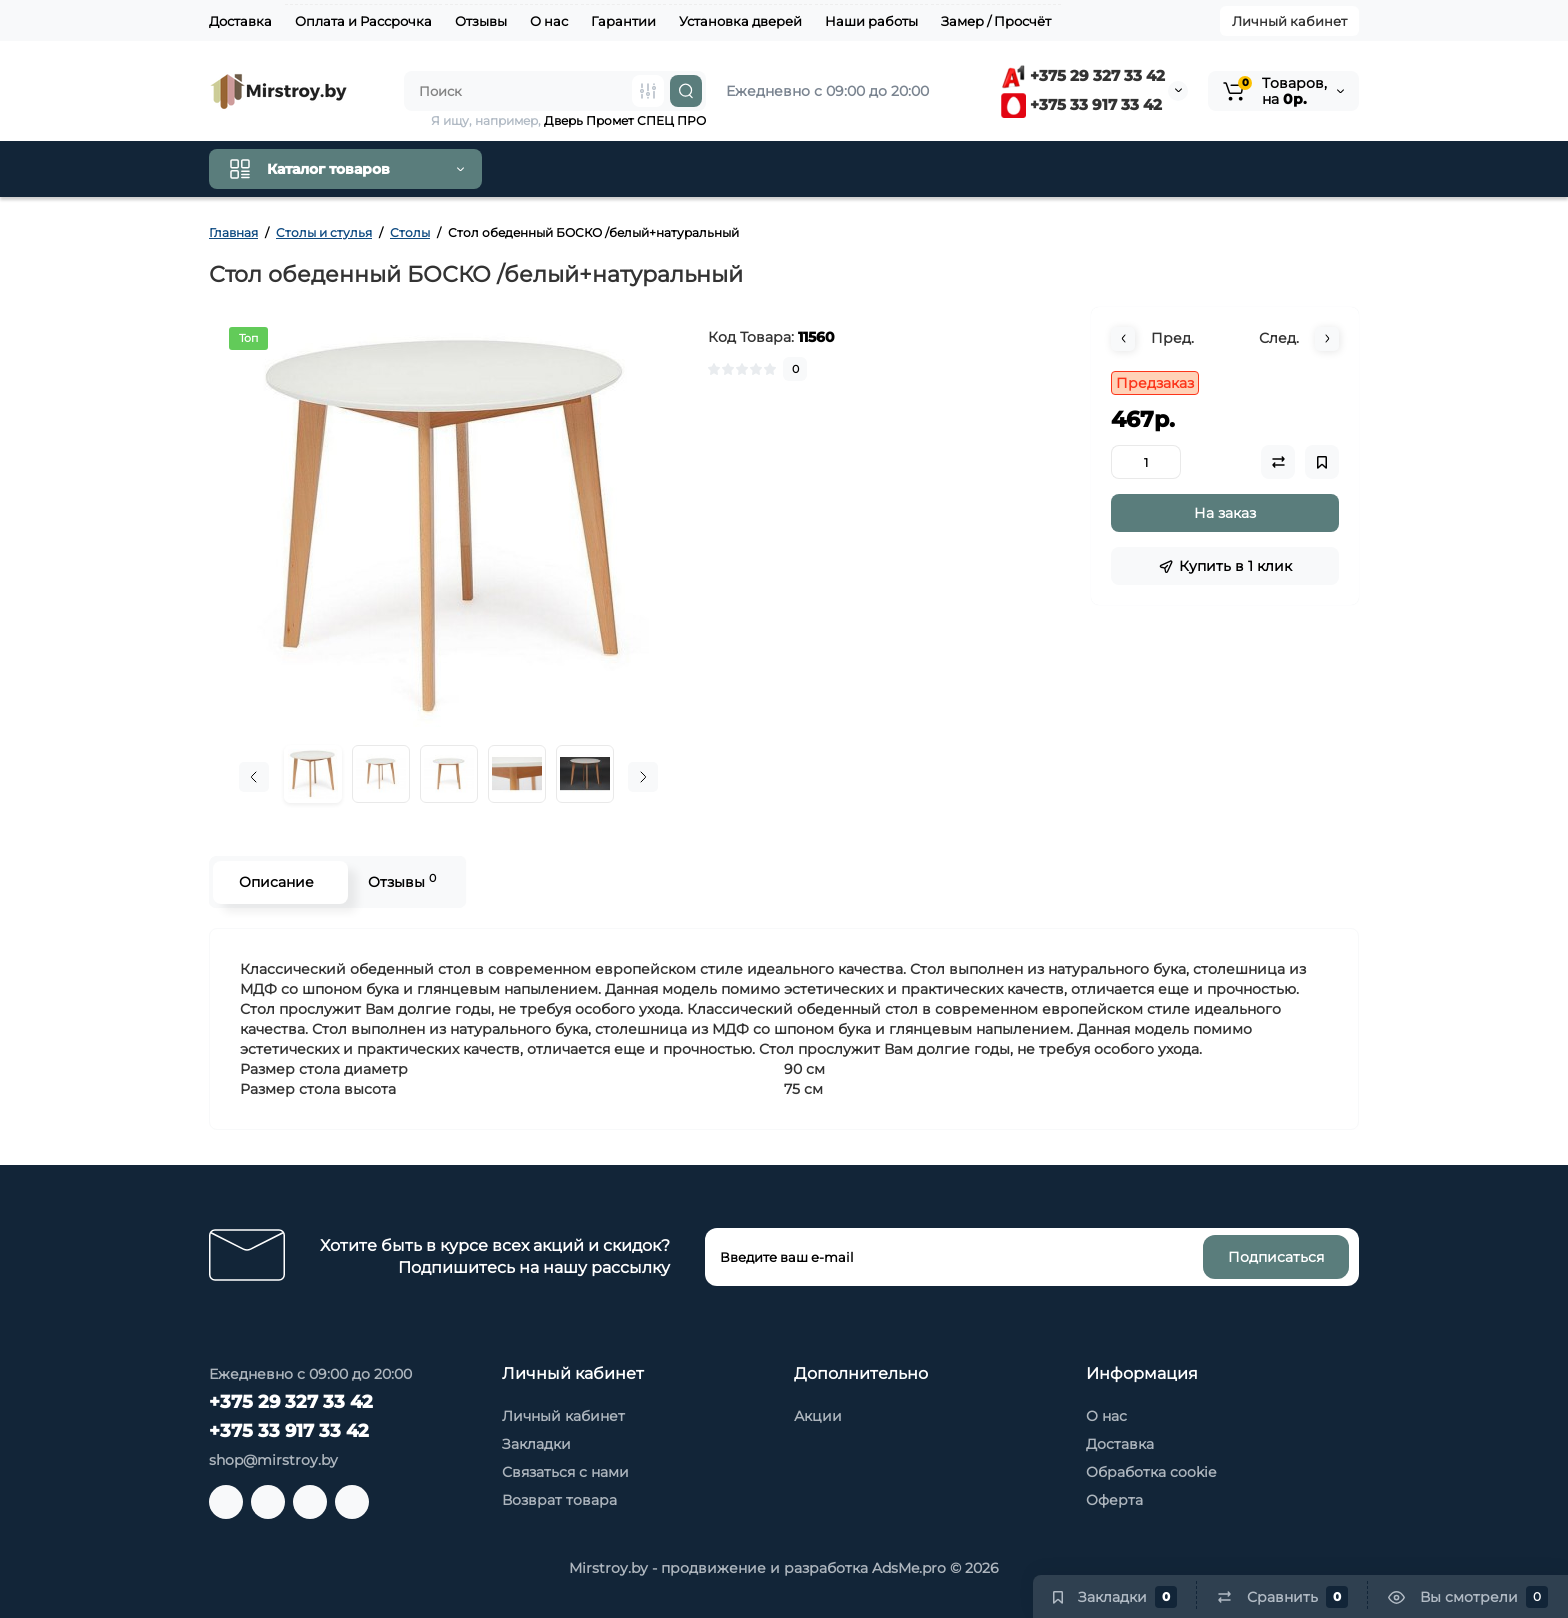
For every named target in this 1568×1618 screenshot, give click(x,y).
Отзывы (481, 21)
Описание (275, 882)
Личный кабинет (1289, 21)
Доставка (240, 21)
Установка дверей (740, 21)
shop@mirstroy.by (273, 1460)
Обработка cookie (1151, 1472)
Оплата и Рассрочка (363, 21)
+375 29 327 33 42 (1083, 75)
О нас (549, 21)
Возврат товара (559, 1500)
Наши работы (871, 21)
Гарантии (623, 21)
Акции (818, 1416)
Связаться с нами (565, 1472)
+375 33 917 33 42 (1081, 104)
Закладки (536, 1444)
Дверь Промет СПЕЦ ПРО (625, 120)
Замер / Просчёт (996, 21)
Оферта (1114, 1500)
